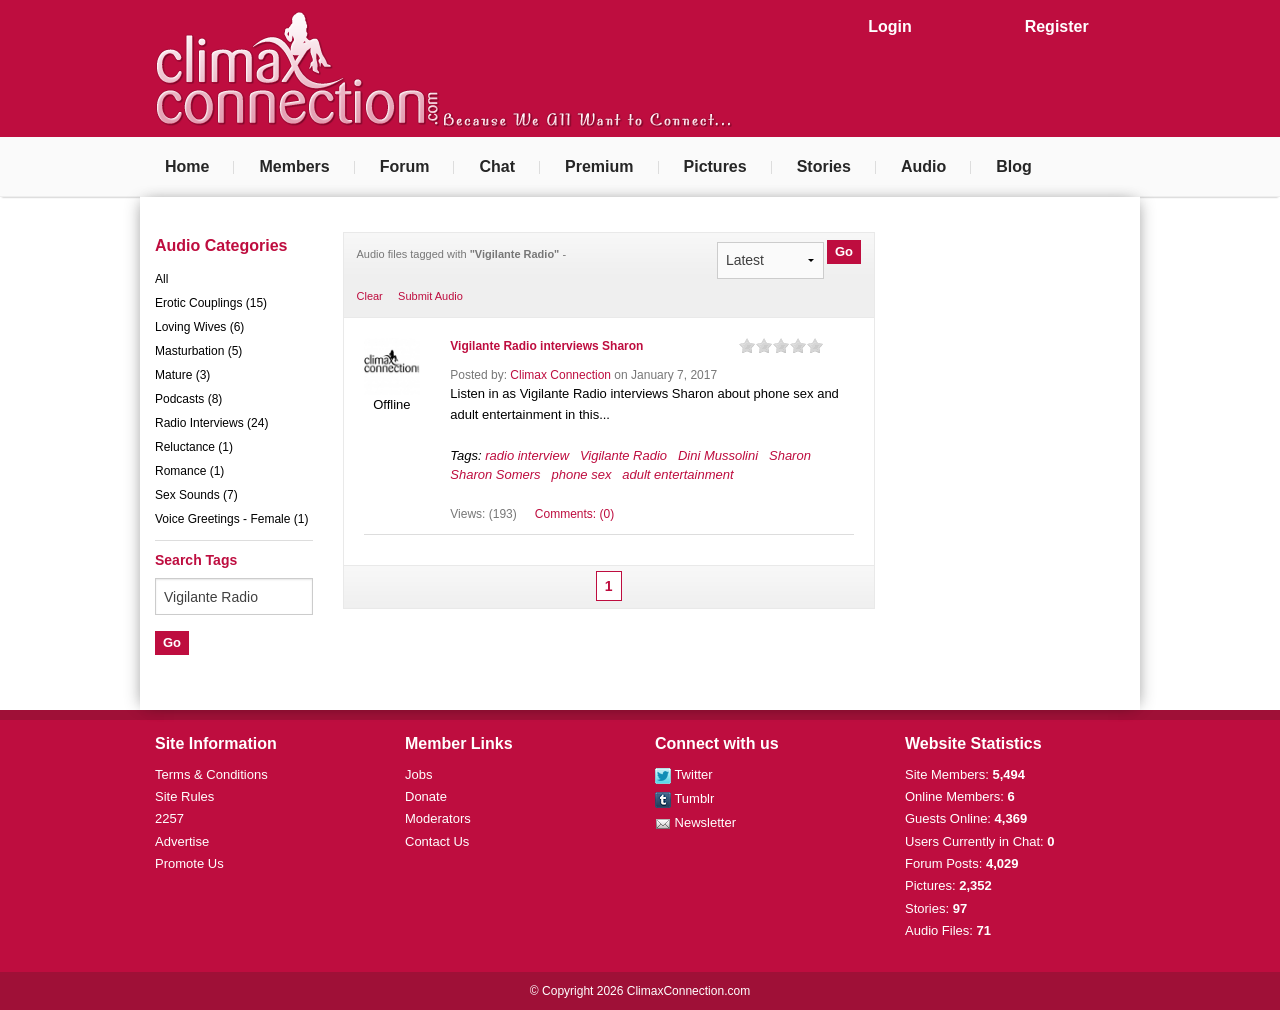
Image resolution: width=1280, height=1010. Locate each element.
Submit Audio (430, 296)
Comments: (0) (574, 514)
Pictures (715, 166)
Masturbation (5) (198, 351)
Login (890, 26)
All (161, 279)
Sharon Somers (495, 474)
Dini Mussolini (718, 455)
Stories (824, 166)
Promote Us (189, 863)
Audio (923, 166)
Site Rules (184, 796)
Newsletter (695, 822)
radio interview (527, 455)
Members (294, 166)
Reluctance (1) (194, 447)
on (747, 345)
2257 (169, 818)
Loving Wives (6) (199, 327)
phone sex (581, 474)
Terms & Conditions (211, 774)
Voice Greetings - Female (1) (231, 519)
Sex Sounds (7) (196, 495)
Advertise (182, 841)
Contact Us (437, 841)
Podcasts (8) (188, 399)
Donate (426, 796)
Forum (405, 166)
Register (1057, 26)
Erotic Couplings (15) (211, 303)
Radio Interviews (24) (211, 423)
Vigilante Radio (623, 455)
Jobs (418, 774)
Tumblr (684, 798)
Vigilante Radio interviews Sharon (546, 346)
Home (187, 166)
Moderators (438, 818)
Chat (497, 166)
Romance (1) (189, 471)
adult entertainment (677, 474)
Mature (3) (182, 375)
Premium (599, 166)
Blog (1014, 166)
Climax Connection (560, 375)
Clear (370, 296)
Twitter (684, 774)
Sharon (790, 455)
